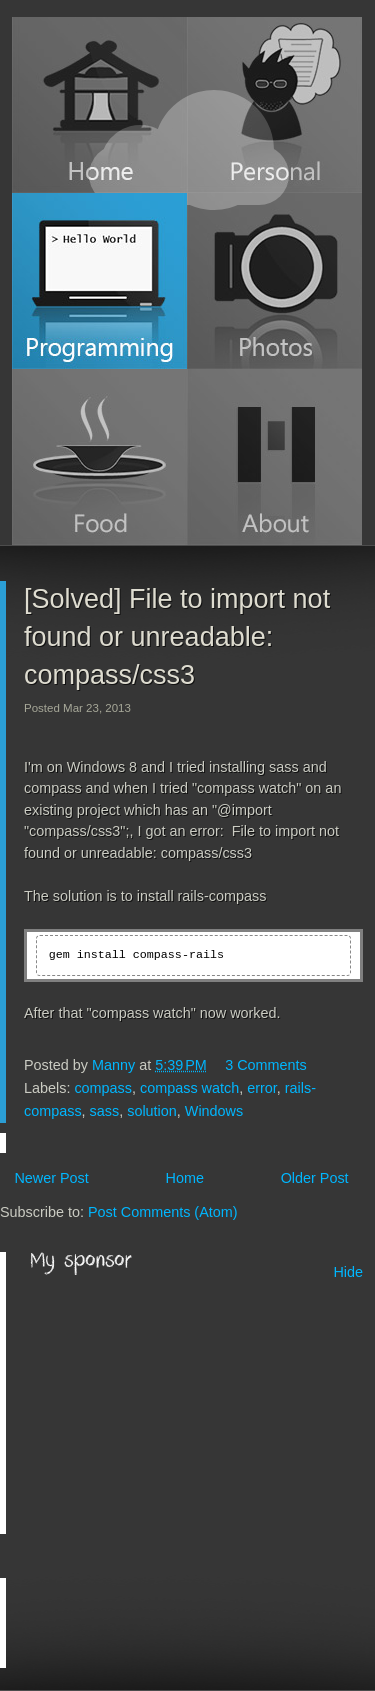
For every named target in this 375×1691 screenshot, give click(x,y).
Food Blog (99, 457)
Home (99, 105)
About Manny (274, 457)
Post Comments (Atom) (163, 1212)
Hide (348, 1272)
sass (105, 1111)
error (262, 1088)
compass (103, 1088)
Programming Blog (99, 281)
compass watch (189, 1088)
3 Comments (266, 1065)
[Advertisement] (180, 1406)
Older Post (315, 1178)
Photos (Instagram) (274, 281)
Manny (115, 1065)
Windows (214, 1111)
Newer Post (51, 1178)
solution (152, 1111)
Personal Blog (274, 105)
